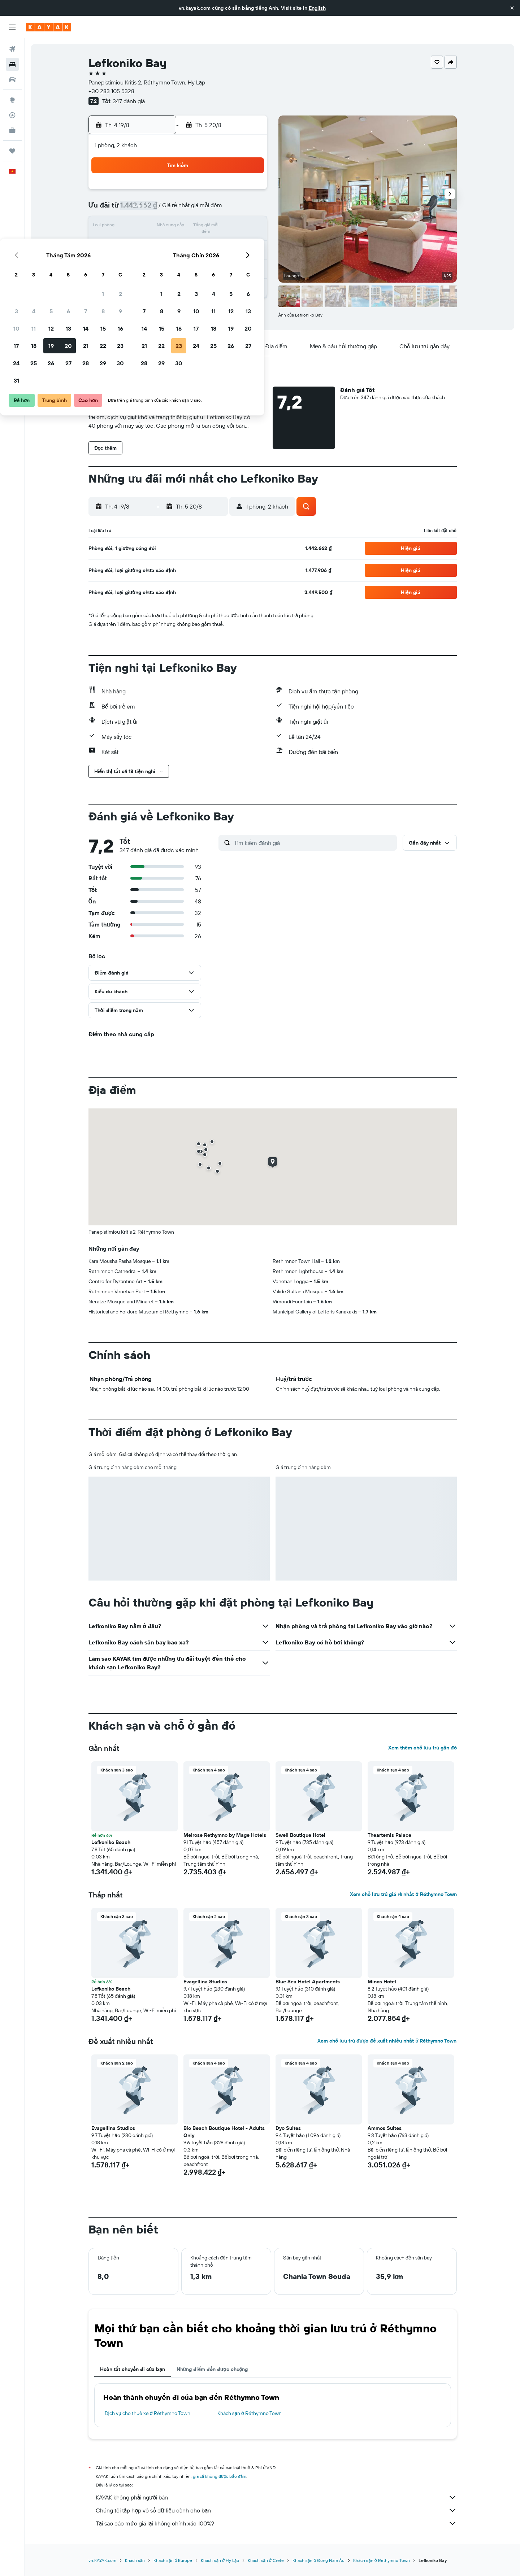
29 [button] (231, 261)
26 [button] (179, 261)
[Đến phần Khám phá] (12, 100)
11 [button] (161, 226)
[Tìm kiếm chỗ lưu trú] (12, 64)
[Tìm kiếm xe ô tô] (12, 79)
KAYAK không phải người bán (276, 2497)
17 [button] (144, 244)
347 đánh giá (129, 101)
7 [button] (213, 209)
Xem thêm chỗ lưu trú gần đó (422, 1747)
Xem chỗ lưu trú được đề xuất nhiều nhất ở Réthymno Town (386, 2040)
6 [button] (196, 209)
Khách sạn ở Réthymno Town (249, 2413)
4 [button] (161, 209)
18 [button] (161, 244)
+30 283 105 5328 (111, 91)
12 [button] (179, 226)
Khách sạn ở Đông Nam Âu (318, 2560)
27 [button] (196, 261)
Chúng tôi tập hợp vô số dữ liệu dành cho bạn (276, 2510)
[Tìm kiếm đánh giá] (313, 843)
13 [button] (196, 226)
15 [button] (231, 226)
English (317, 8)
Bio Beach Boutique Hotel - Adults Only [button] (224, 2132)
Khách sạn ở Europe (172, 2560)
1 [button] (231, 192)
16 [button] (248, 226)
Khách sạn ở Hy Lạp (220, 2560)
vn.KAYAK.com (102, 2560)
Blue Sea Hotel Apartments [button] (308, 1981)
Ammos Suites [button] (385, 2128)
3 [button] (144, 209)
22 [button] (231, 244)
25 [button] (161, 261)
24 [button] (144, 261)
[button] (512, 8)
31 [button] (144, 278)
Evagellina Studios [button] (205, 1981)
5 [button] (179, 209)
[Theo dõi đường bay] (12, 115)
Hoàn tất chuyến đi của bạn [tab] (132, 2369)
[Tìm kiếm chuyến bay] (12, 49)
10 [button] (144, 226)
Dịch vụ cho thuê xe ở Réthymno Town (147, 2413)
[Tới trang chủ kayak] (48, 27)
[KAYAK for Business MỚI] (12, 130)
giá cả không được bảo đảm (220, 2476)
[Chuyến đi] (12, 151)
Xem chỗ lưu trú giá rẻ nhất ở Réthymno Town (403, 1894)
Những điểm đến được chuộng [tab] (212, 2369)
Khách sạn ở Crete (265, 2560)
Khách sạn (135, 2560)
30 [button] (248, 261)
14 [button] (213, 226)
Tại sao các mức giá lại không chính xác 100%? (276, 2523)
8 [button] (231, 209)
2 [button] (248, 192)
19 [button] (179, 244)
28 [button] (213, 261)
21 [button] (213, 244)
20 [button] (196, 244)
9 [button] (248, 209)
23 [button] (248, 244)
